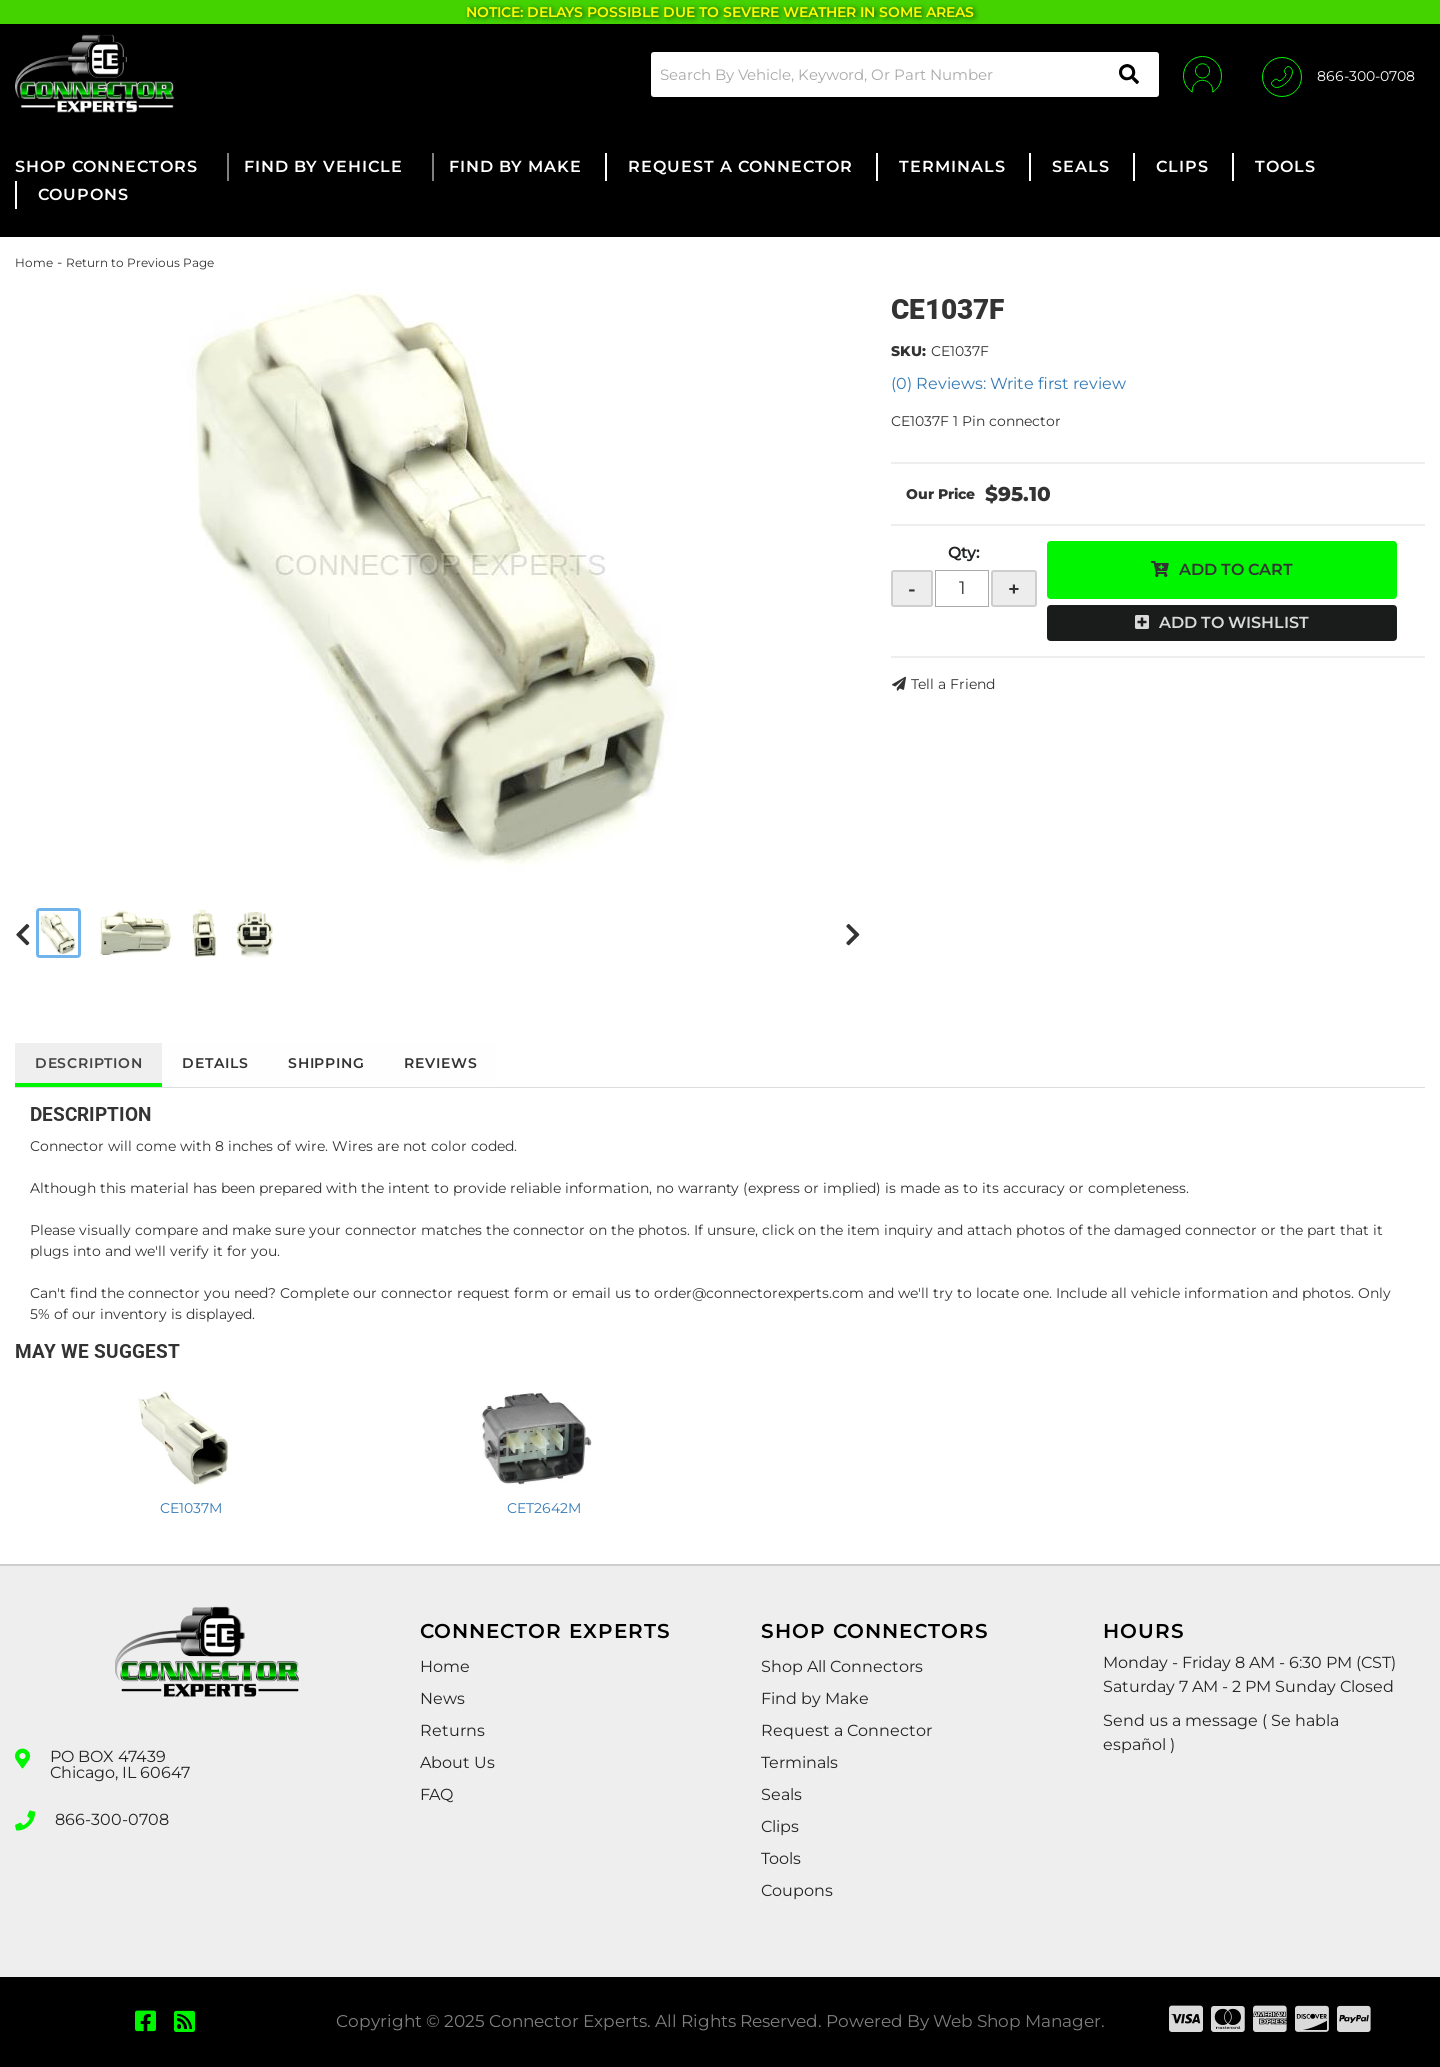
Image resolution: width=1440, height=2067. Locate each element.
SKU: (908, 351)
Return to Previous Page (140, 262)
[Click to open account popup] (1202, 74)
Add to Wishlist (1234, 622)
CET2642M (544, 1508)
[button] (904, 74)
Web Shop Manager (1017, 2021)
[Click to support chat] (1338, 74)
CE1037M (191, 1508)
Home (34, 262)
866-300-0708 (112, 1819)
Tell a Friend (953, 684)
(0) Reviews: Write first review (1008, 383)
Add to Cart (1236, 569)
